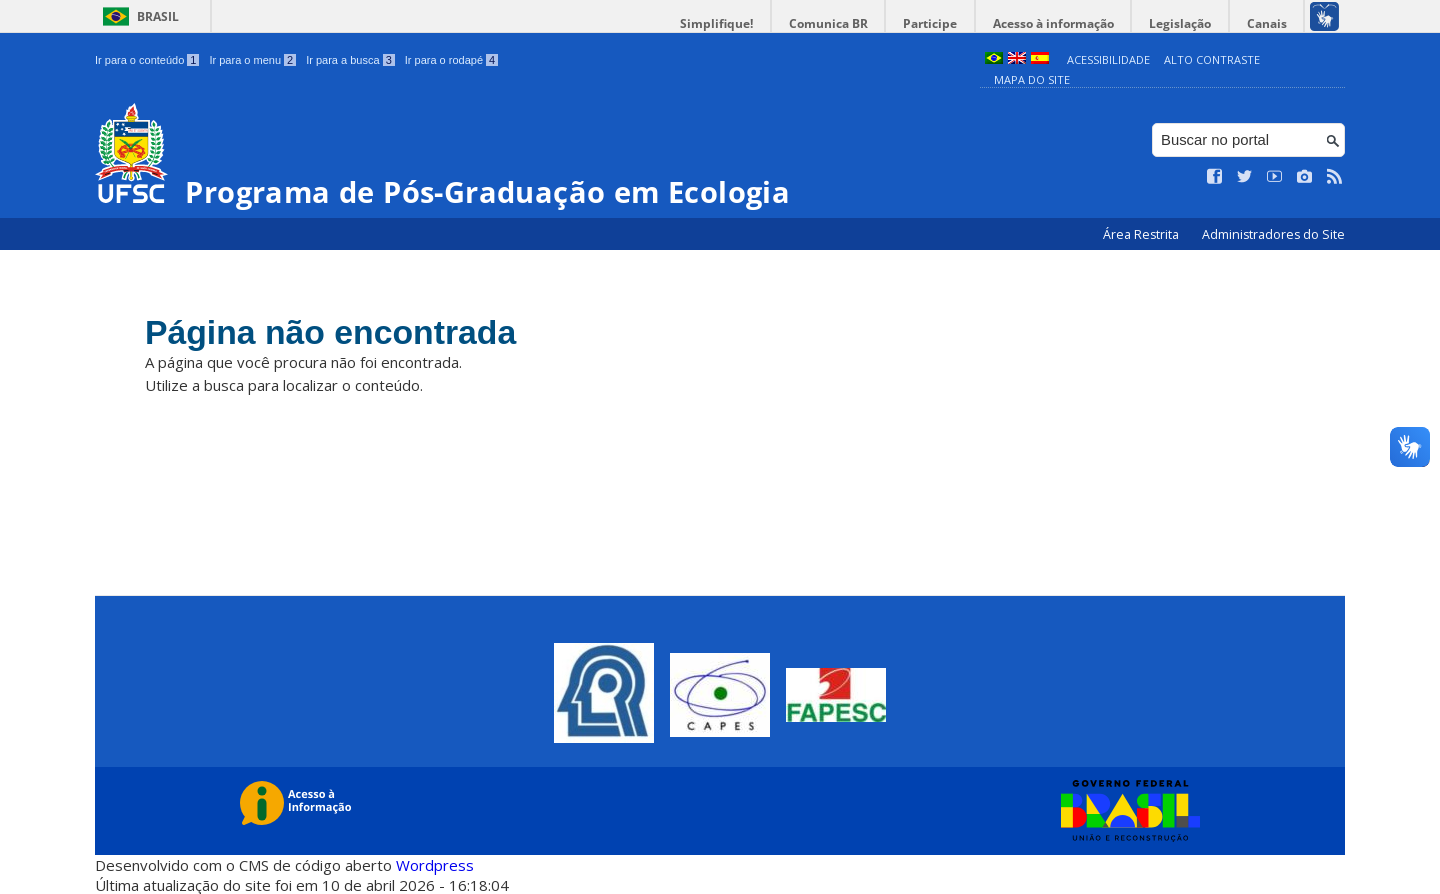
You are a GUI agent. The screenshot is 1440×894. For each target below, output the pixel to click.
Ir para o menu (252, 60)
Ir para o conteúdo (147, 60)
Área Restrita (1142, 234)
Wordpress (435, 864)
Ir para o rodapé (451, 60)
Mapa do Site (1032, 79)
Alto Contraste (1212, 59)
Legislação (1184, 23)
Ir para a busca (350, 60)
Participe (939, 23)
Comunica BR (839, 23)
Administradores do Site (1273, 234)
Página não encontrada (337, 332)
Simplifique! (730, 23)
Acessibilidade (1108, 59)
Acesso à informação (1059, 23)
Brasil (158, 16)
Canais (1268, 23)
